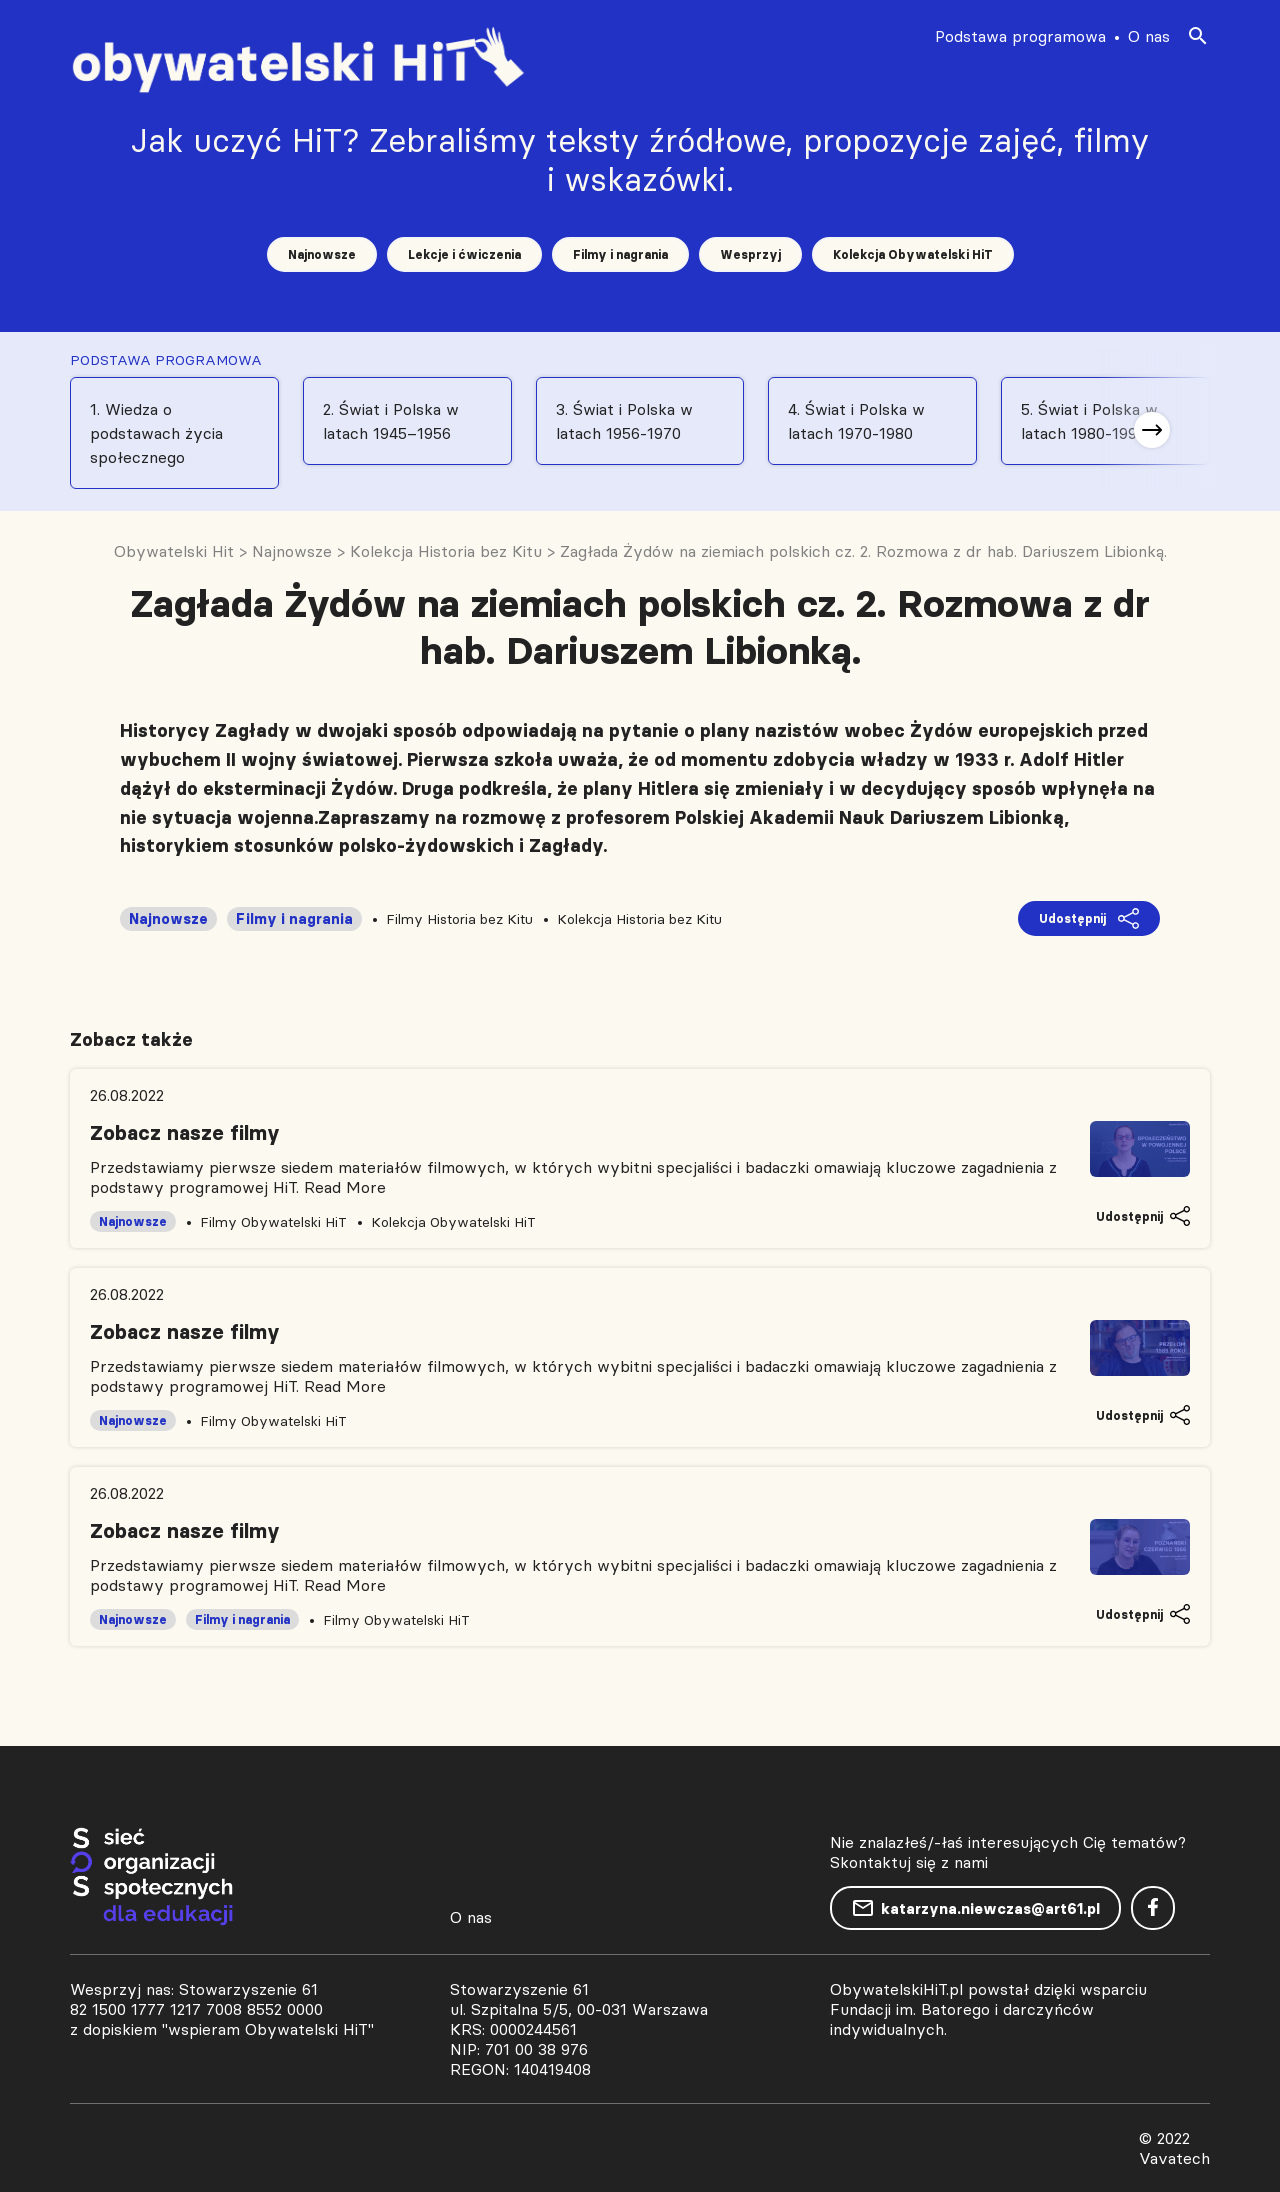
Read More (345, 1187)
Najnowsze (322, 254)
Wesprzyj (750, 254)
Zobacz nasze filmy (185, 1133)
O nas (1149, 36)
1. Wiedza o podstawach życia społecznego (156, 433)
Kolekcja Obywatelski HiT (913, 254)
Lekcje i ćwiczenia (464, 254)
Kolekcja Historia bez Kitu (639, 919)
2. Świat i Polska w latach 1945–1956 (391, 421)
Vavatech (1174, 2158)
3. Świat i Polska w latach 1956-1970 (624, 421)
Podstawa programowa (1020, 36)
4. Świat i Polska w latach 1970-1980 (856, 421)
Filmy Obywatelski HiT (273, 1222)
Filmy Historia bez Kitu (459, 919)
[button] (1152, 430)
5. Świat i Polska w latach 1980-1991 (1089, 421)
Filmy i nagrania (620, 254)
